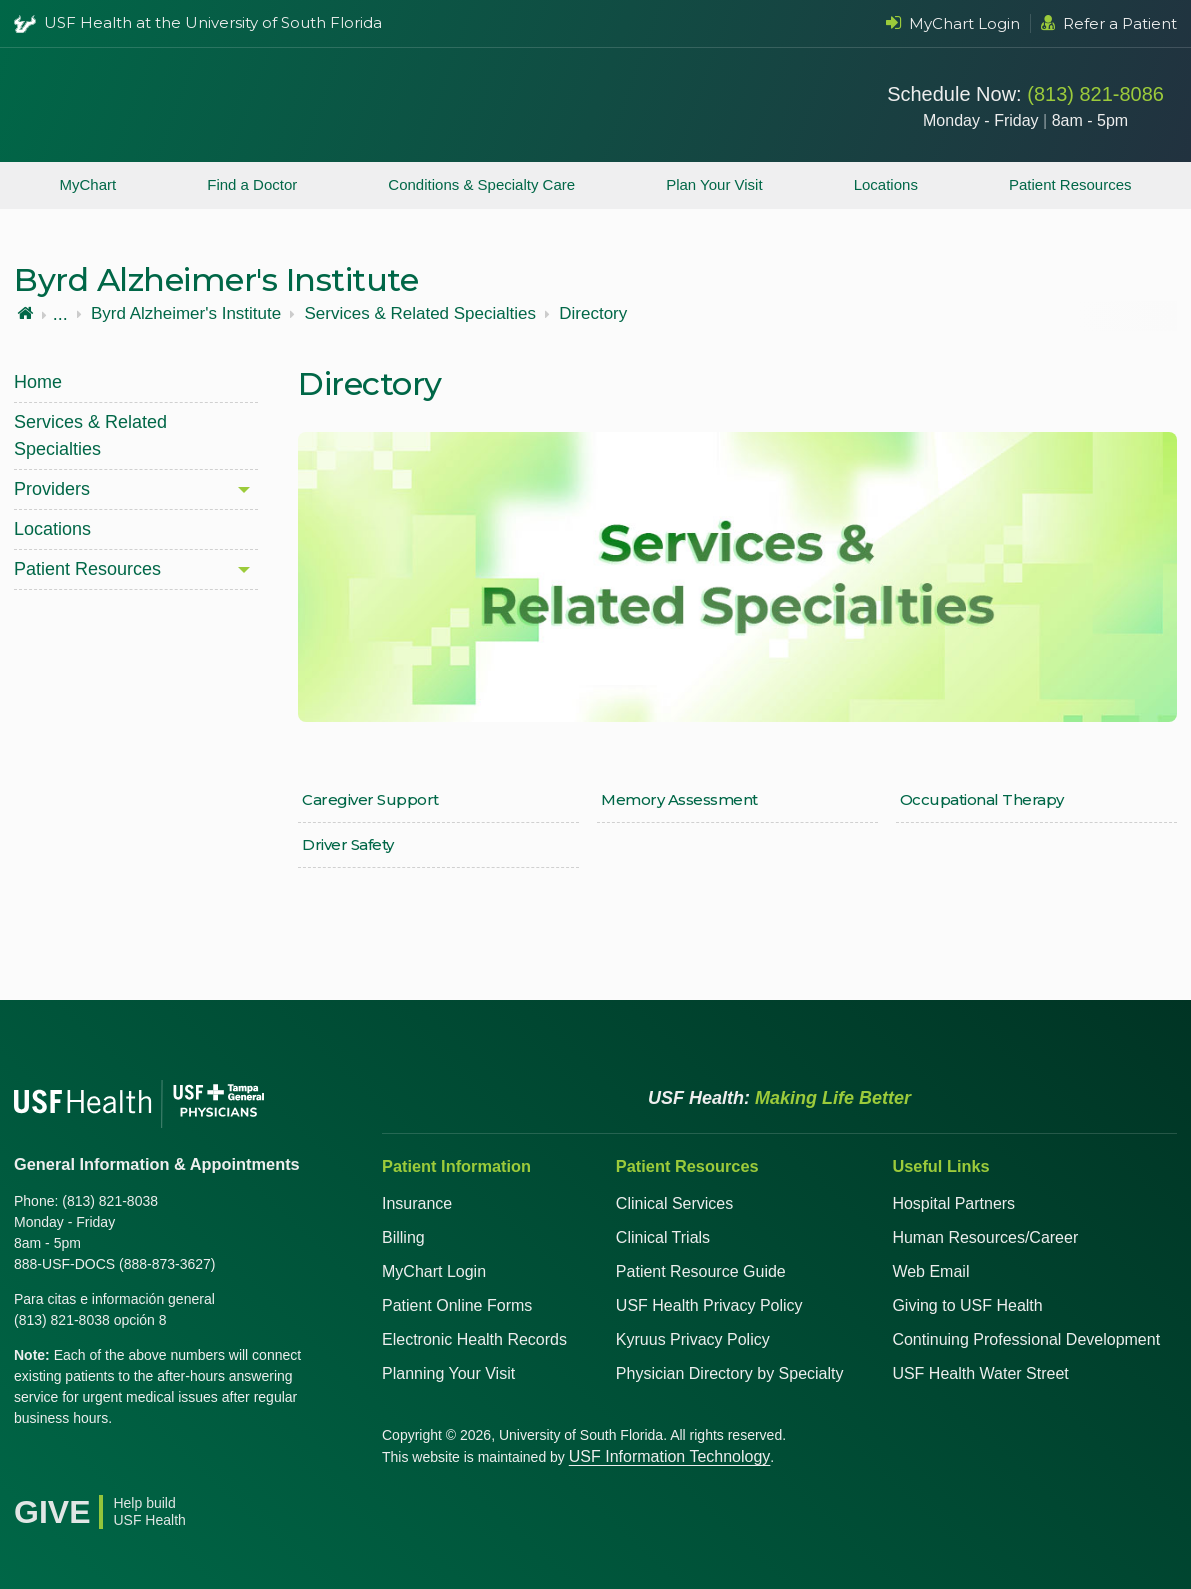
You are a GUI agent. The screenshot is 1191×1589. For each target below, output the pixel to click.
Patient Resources (1070, 184)
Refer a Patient (1109, 23)
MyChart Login (953, 23)
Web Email (930, 1271)
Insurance (417, 1203)
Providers (52, 489)
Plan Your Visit (714, 184)
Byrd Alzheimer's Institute (186, 314)
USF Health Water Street (980, 1373)
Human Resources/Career (985, 1237)
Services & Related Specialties (420, 314)
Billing (403, 1237)
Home (38, 382)
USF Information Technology (670, 1456)
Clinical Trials (663, 1237)
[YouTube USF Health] (118, 1469)
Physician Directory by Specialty (730, 1373)
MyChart (88, 184)
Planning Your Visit (448, 1373)
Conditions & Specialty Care (481, 184)
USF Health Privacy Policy (709, 1305)
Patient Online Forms (457, 1305)
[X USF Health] (74, 1469)
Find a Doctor (252, 184)
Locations (886, 184)
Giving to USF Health (967, 1305)
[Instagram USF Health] (162, 1469)
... (60, 314)
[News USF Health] (206, 1469)
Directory (593, 314)
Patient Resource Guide (701, 1271)
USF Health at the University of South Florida (213, 22)
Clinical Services (674, 1203)
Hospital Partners (953, 1203)
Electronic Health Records (474, 1339)
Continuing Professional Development (1026, 1339)
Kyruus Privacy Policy (693, 1339)
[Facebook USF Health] (30, 1469)
